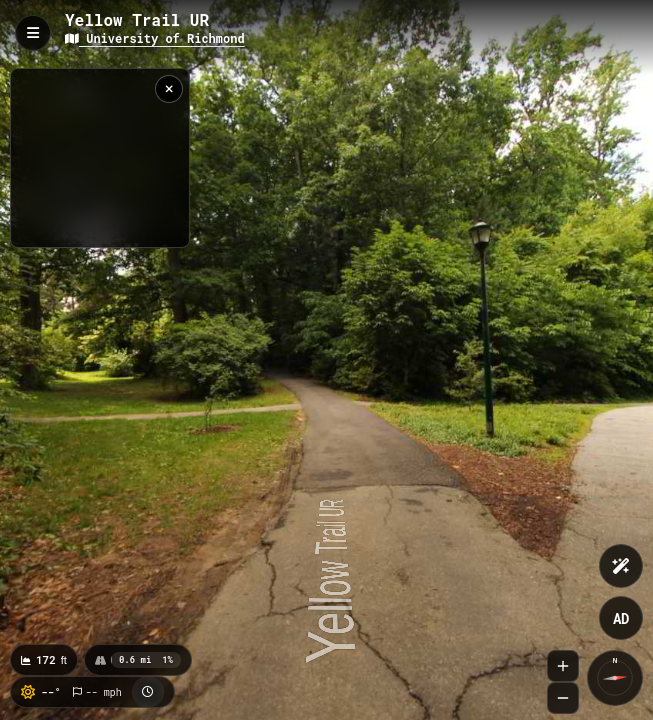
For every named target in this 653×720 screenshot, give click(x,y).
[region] (100, 158)
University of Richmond (155, 38)
